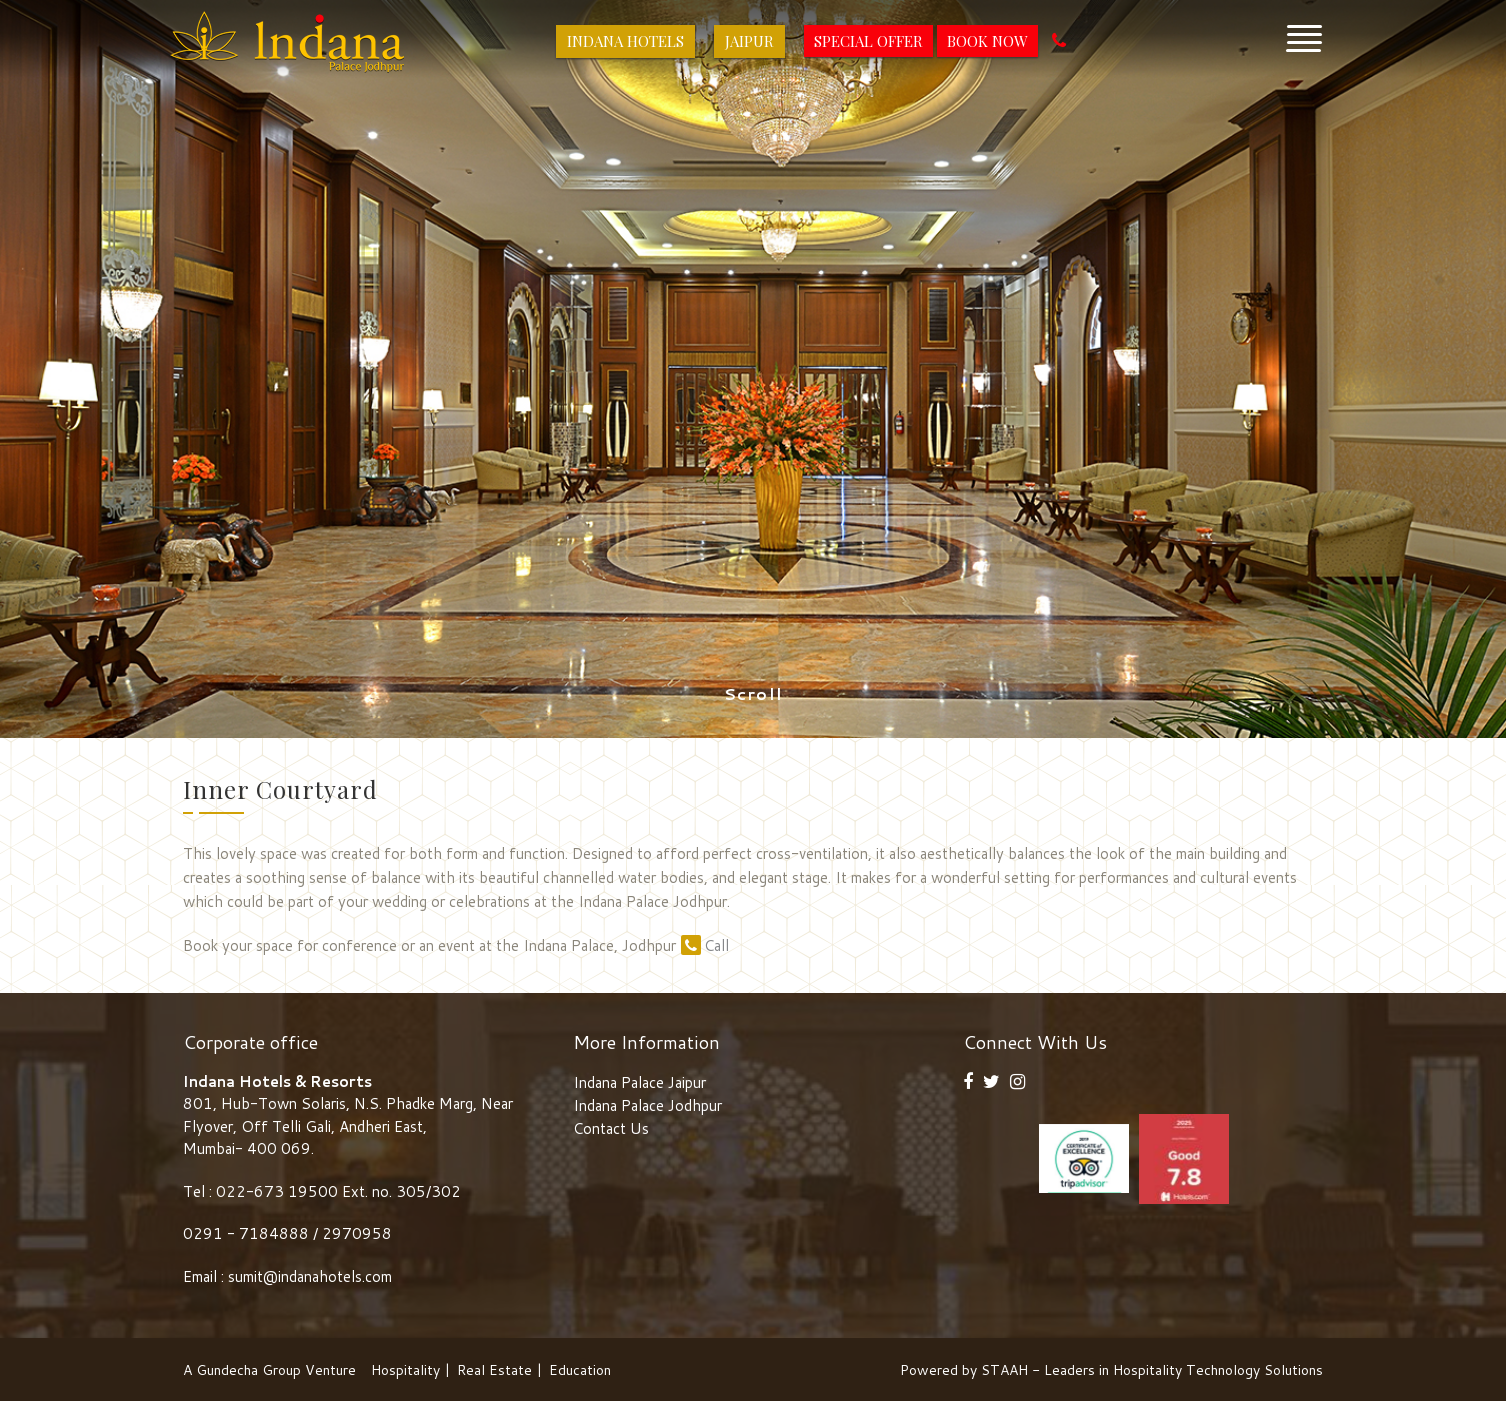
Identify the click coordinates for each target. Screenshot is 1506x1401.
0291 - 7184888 (248, 1233)
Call (705, 945)
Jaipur (749, 41)
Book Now (987, 41)
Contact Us (611, 1128)
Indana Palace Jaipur (639, 1082)
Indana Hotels (625, 41)
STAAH (1004, 1370)
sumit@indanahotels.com (310, 1276)
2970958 (357, 1233)
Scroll (753, 694)
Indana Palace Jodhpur (647, 1105)
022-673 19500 (277, 1191)
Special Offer (868, 41)
